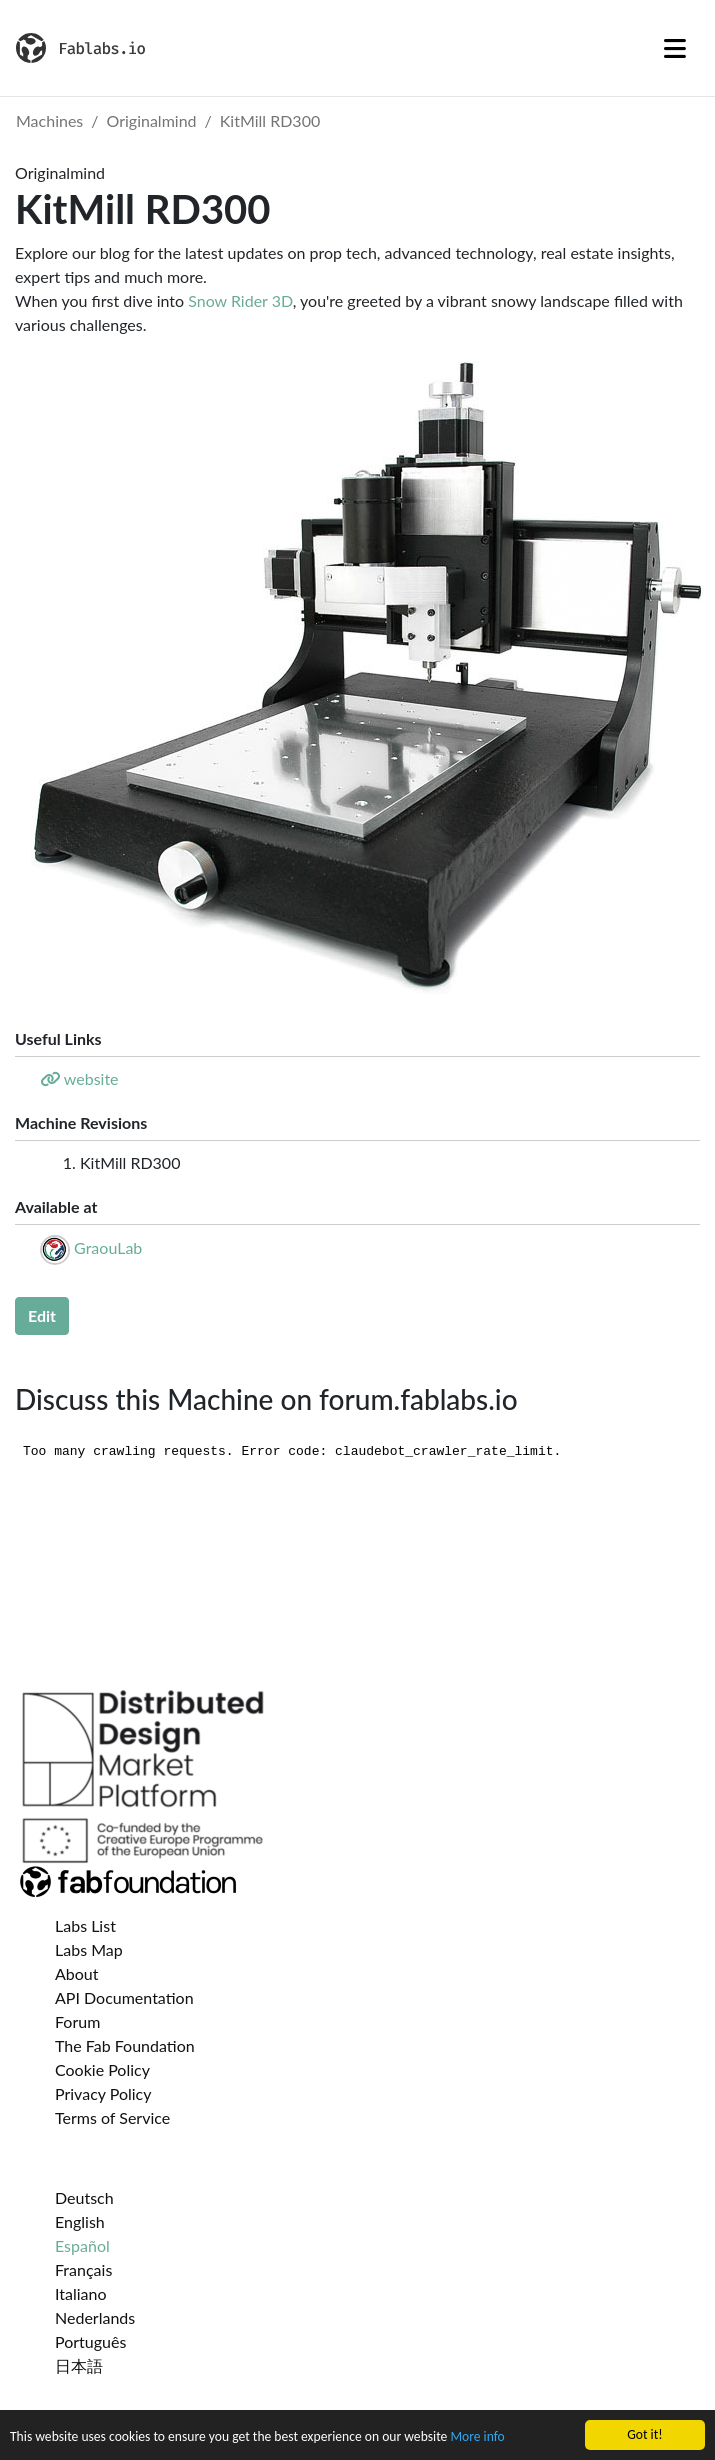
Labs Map (89, 1949)
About (77, 1973)
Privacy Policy (103, 2093)
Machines (49, 120)
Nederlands (95, 2317)
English (80, 2221)
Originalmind (152, 120)
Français (83, 2269)
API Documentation (124, 1997)
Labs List (85, 1925)
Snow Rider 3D (240, 300)
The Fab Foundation (125, 2045)
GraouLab (108, 1247)
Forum (77, 2021)
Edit (42, 1315)
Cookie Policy (102, 2069)
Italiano (81, 2293)
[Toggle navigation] (675, 48)
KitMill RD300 (270, 120)
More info (477, 2437)
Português (90, 2341)
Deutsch (84, 2197)
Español (82, 2245)
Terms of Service (112, 2117)
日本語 (79, 2365)
